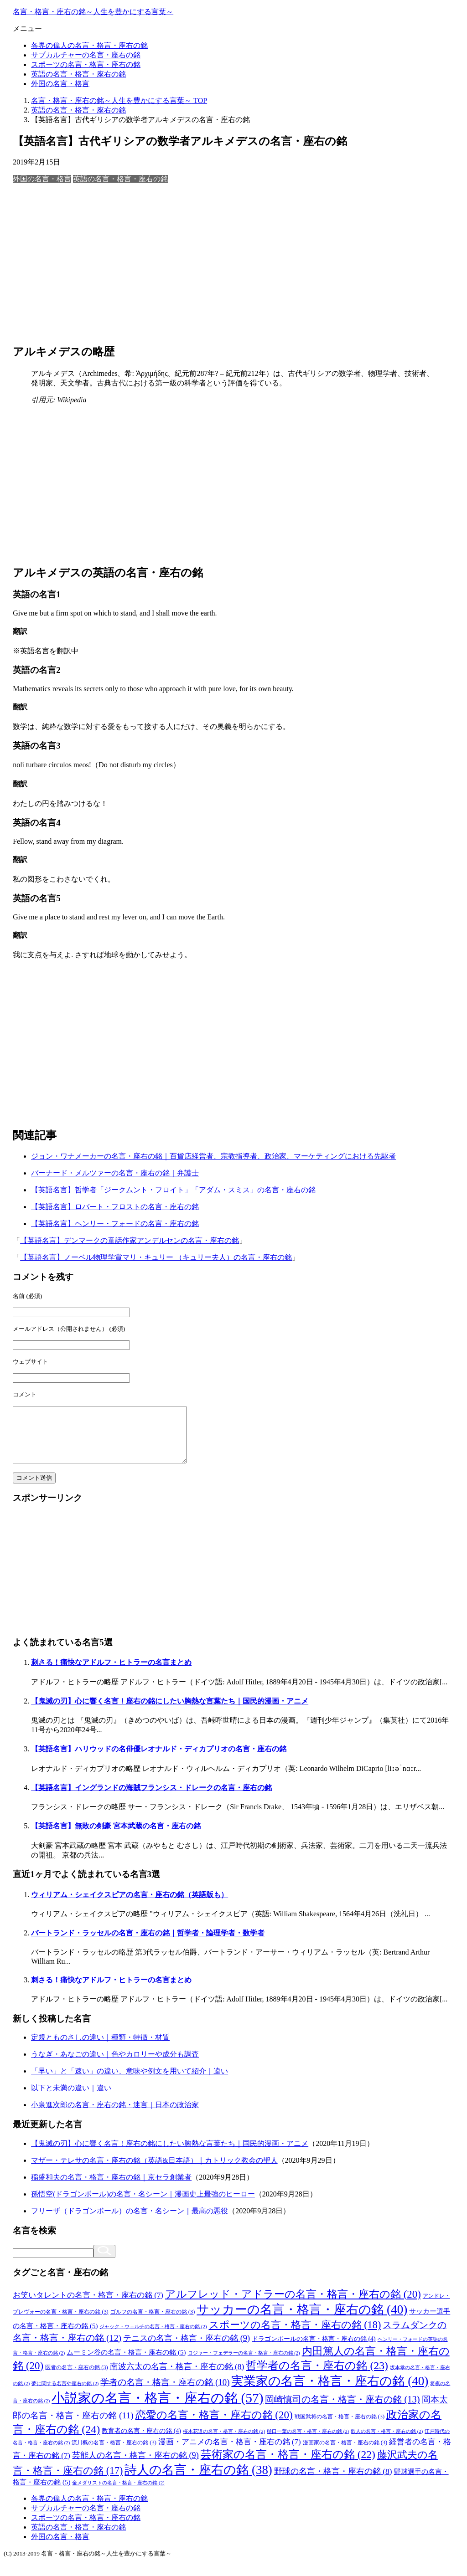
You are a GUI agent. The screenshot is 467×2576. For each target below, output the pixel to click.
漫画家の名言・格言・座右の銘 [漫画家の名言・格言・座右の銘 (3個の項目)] (345, 2453)
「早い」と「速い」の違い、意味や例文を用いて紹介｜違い (129, 2082)
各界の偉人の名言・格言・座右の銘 (89, 45)
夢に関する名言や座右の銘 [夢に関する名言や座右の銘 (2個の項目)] (65, 2394)
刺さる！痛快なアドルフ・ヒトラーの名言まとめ (111, 1673)
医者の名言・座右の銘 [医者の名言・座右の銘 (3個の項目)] (76, 2378)
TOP (119, 100)
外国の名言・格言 (60, 83)
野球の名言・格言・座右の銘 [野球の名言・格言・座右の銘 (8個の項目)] (333, 2482)
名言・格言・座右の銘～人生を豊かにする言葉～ (93, 11)
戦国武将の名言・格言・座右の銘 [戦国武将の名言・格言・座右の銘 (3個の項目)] (340, 2427)
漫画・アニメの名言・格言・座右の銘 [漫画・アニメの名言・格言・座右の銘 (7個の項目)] (229, 2452)
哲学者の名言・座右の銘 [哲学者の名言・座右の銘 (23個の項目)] (317, 2376)
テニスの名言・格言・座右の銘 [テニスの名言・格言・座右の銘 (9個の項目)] (186, 2349)
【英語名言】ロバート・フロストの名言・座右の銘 (115, 1207)
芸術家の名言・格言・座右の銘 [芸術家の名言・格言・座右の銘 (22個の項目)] (288, 2465)
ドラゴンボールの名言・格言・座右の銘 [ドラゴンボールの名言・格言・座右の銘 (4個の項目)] (314, 2349)
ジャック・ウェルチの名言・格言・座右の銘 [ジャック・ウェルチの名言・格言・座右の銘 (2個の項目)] (153, 2337)
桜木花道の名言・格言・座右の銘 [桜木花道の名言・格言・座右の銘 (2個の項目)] (224, 2442)
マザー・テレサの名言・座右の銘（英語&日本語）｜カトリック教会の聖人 (154, 2171)
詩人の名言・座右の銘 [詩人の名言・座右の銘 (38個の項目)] (198, 2481)
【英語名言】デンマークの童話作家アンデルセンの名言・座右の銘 (129, 1240)
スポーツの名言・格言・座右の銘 (85, 64)
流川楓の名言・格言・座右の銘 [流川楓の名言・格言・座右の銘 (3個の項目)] (114, 2453)
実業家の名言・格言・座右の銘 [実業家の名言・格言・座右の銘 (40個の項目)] (329, 2392)
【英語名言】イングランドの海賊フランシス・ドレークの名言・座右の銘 (151, 1798)
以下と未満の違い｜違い (71, 2099)
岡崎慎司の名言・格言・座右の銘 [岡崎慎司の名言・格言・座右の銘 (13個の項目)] (342, 2410)
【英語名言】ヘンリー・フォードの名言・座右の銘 (115, 1223)
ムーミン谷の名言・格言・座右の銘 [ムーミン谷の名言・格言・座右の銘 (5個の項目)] (126, 2363)
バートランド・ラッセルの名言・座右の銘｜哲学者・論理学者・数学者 (148, 1944)
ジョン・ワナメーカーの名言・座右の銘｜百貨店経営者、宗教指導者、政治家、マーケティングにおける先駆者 (213, 1156)
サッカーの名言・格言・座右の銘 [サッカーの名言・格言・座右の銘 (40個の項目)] (302, 2320)
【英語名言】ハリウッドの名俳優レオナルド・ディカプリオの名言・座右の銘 (158, 1760)
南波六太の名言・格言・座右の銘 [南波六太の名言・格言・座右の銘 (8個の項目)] (177, 2377)
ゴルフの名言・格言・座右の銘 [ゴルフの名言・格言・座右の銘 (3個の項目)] (152, 2322)
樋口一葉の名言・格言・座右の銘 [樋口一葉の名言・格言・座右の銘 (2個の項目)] (308, 2442)
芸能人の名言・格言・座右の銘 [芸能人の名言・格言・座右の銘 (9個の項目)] (135, 2466)
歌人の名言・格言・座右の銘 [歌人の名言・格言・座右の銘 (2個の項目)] (387, 2442)
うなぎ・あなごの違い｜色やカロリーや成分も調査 (115, 2065)
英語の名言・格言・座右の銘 (78, 74)
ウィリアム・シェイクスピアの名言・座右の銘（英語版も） (129, 1905)
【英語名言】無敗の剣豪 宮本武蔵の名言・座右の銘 (116, 1837)
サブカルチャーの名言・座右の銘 (85, 55)
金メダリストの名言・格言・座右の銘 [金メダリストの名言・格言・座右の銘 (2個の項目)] (118, 2493)
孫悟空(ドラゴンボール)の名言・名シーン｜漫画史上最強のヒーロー (143, 2205)
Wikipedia (71, 400)
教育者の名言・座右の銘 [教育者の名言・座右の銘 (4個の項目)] (141, 2441)
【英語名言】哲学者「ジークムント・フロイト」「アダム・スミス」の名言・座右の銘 (173, 1190)
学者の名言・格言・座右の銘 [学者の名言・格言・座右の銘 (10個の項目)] (164, 2393)
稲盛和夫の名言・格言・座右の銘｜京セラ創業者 (111, 2188)
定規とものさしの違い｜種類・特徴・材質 (100, 2048)
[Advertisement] (233, 263)
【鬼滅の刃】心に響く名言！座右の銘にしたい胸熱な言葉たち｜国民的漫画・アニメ (169, 1712)
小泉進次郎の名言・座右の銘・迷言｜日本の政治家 (115, 2115)
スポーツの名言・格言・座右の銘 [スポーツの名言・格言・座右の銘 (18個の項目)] (295, 2335)
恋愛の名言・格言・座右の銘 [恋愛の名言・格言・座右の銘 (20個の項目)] (214, 2426)
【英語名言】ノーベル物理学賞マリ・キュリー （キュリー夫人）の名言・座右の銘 (156, 1257)
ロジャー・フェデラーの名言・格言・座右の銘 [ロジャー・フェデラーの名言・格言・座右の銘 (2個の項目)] (244, 2363)
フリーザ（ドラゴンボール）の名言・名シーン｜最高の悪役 (129, 2222)
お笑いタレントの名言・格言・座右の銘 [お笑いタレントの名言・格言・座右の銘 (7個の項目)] (88, 2306)
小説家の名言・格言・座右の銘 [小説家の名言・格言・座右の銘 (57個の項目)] (157, 2409)
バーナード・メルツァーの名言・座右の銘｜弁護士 (115, 1173)
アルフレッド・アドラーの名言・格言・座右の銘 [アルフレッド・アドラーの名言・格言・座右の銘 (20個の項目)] (293, 2305)
